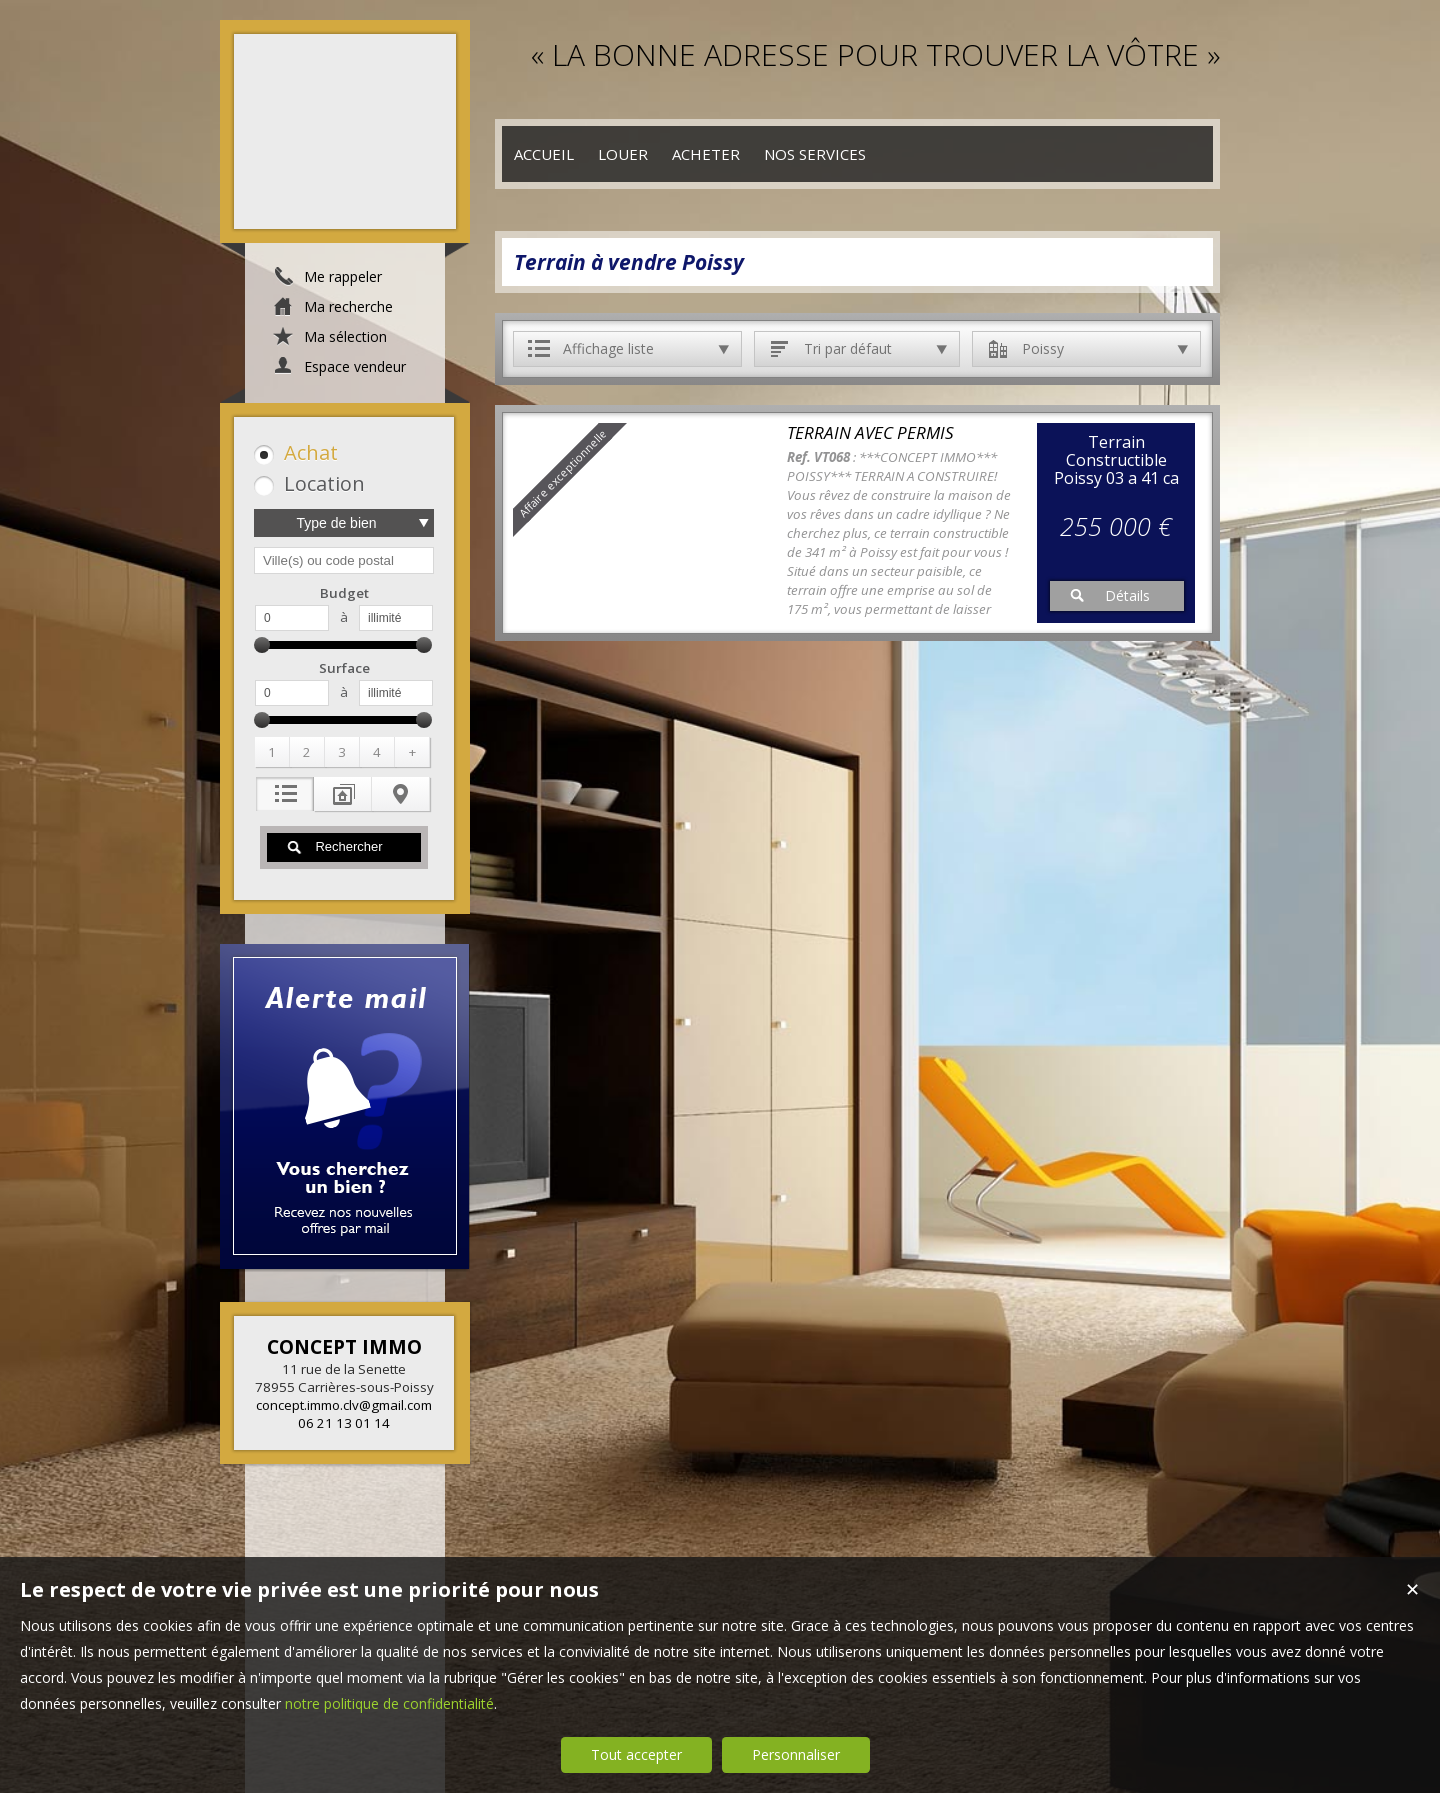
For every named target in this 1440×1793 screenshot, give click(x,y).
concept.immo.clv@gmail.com (344, 1405)
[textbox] (344, 560)
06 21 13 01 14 (344, 1423)
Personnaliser (796, 1754)
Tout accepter (636, 1754)
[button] (340, 452)
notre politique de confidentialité (389, 1703)
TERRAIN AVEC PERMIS (870, 432)
